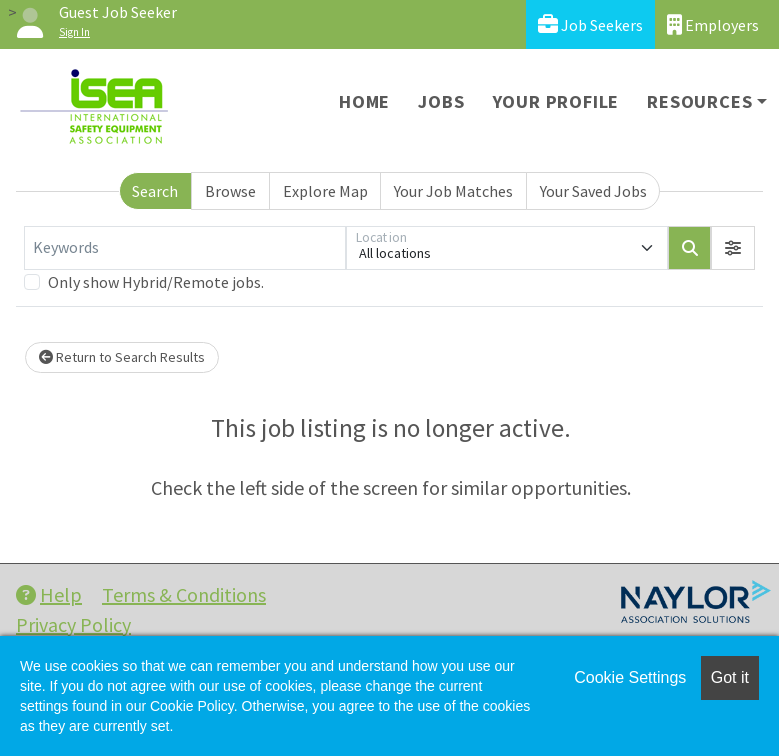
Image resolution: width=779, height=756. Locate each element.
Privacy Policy (73, 624)
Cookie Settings (630, 677)
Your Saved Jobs (593, 191)
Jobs (441, 101)
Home (364, 101)
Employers (713, 24)
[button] (733, 248)
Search (155, 191)
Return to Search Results (122, 357)
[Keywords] (185, 248)
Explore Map (325, 191)
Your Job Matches (453, 191)
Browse (230, 191)
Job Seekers (590, 24)
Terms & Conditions (184, 594)
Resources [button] (699, 101)
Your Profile (556, 101)
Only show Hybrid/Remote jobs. (156, 282)
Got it (730, 677)
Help (49, 594)
